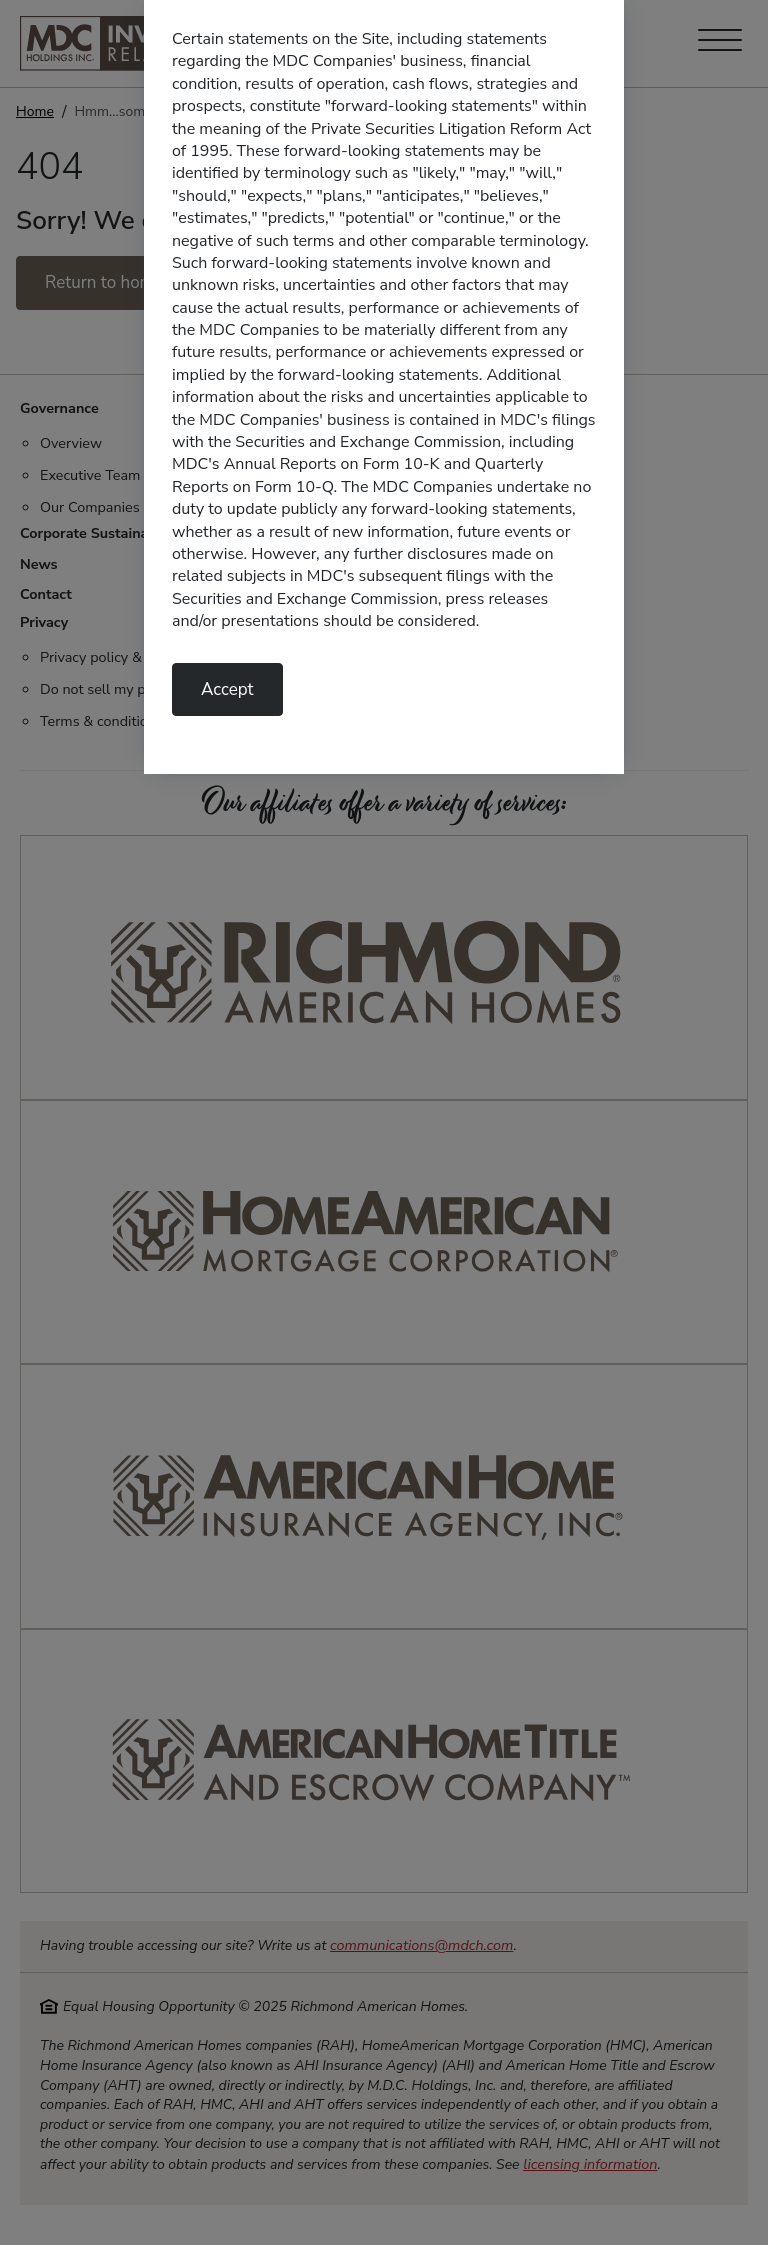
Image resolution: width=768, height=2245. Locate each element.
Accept (227, 689)
